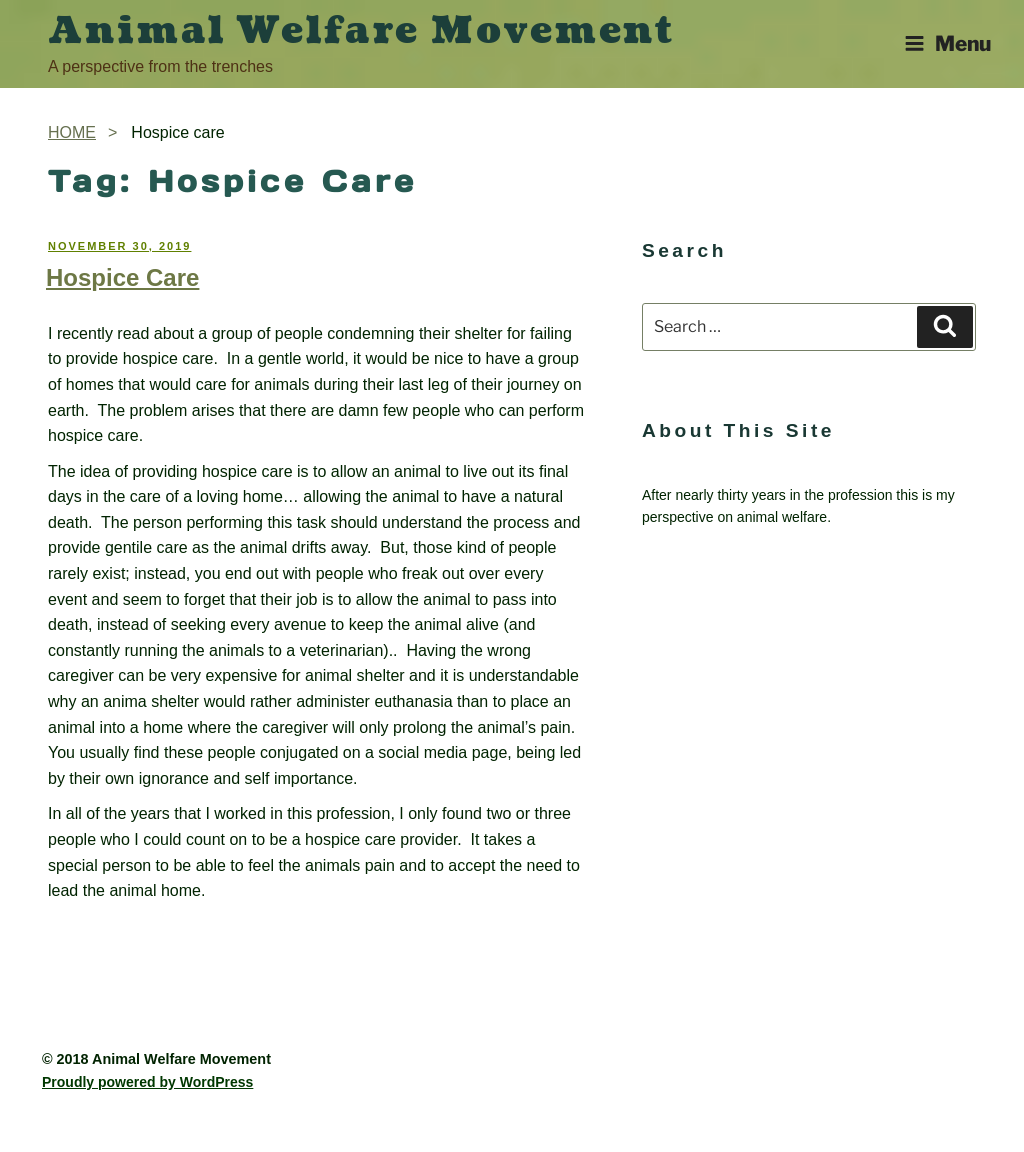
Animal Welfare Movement (361, 31)
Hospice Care (122, 277)
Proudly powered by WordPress (147, 1082)
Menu (947, 43)
